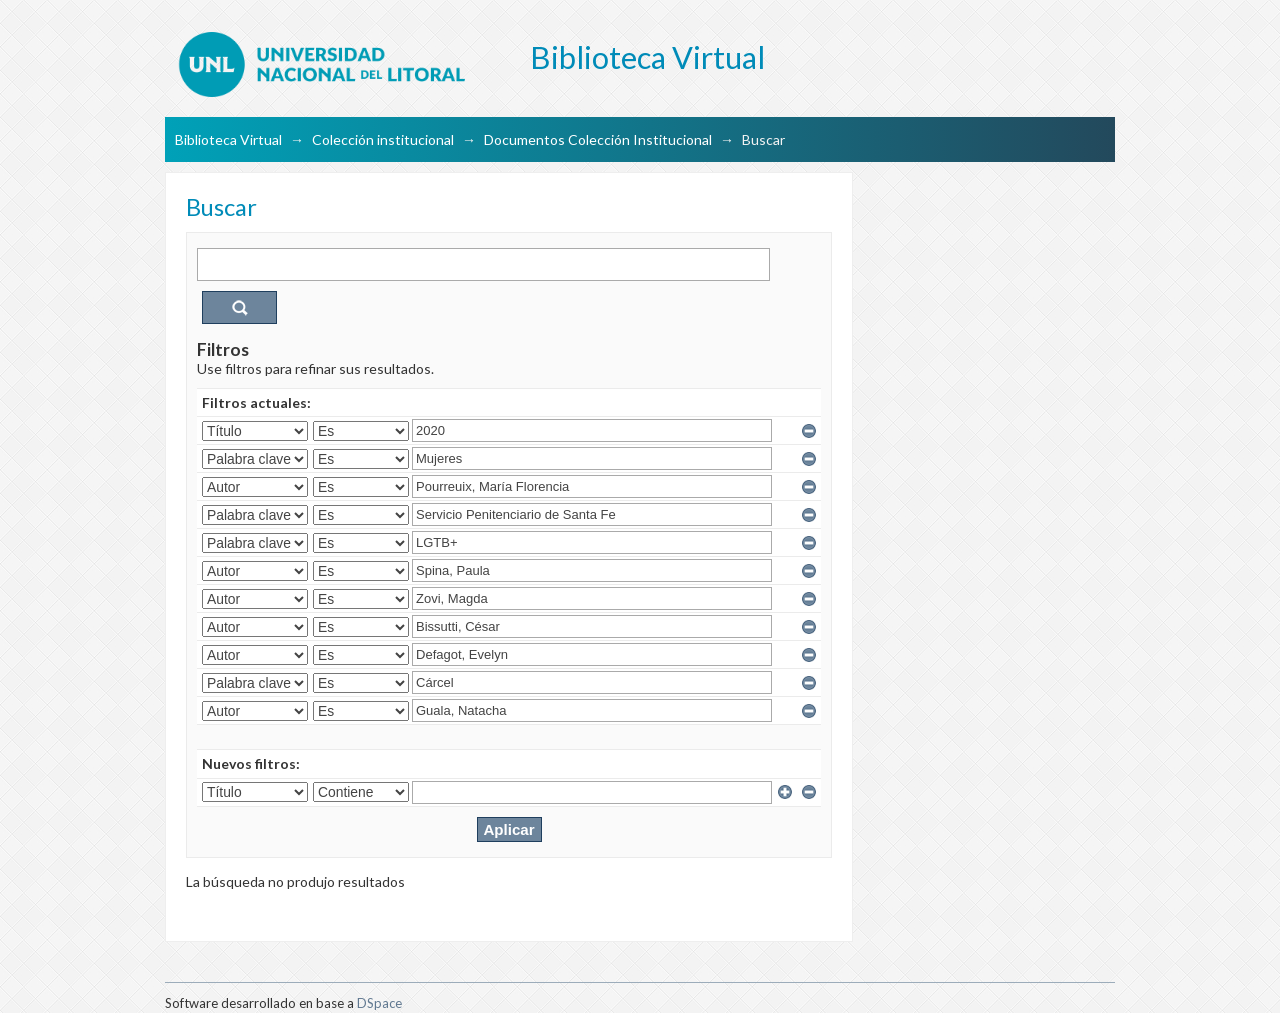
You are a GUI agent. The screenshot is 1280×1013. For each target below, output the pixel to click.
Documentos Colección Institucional (598, 139)
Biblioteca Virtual (228, 139)
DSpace (379, 1003)
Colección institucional (383, 139)
